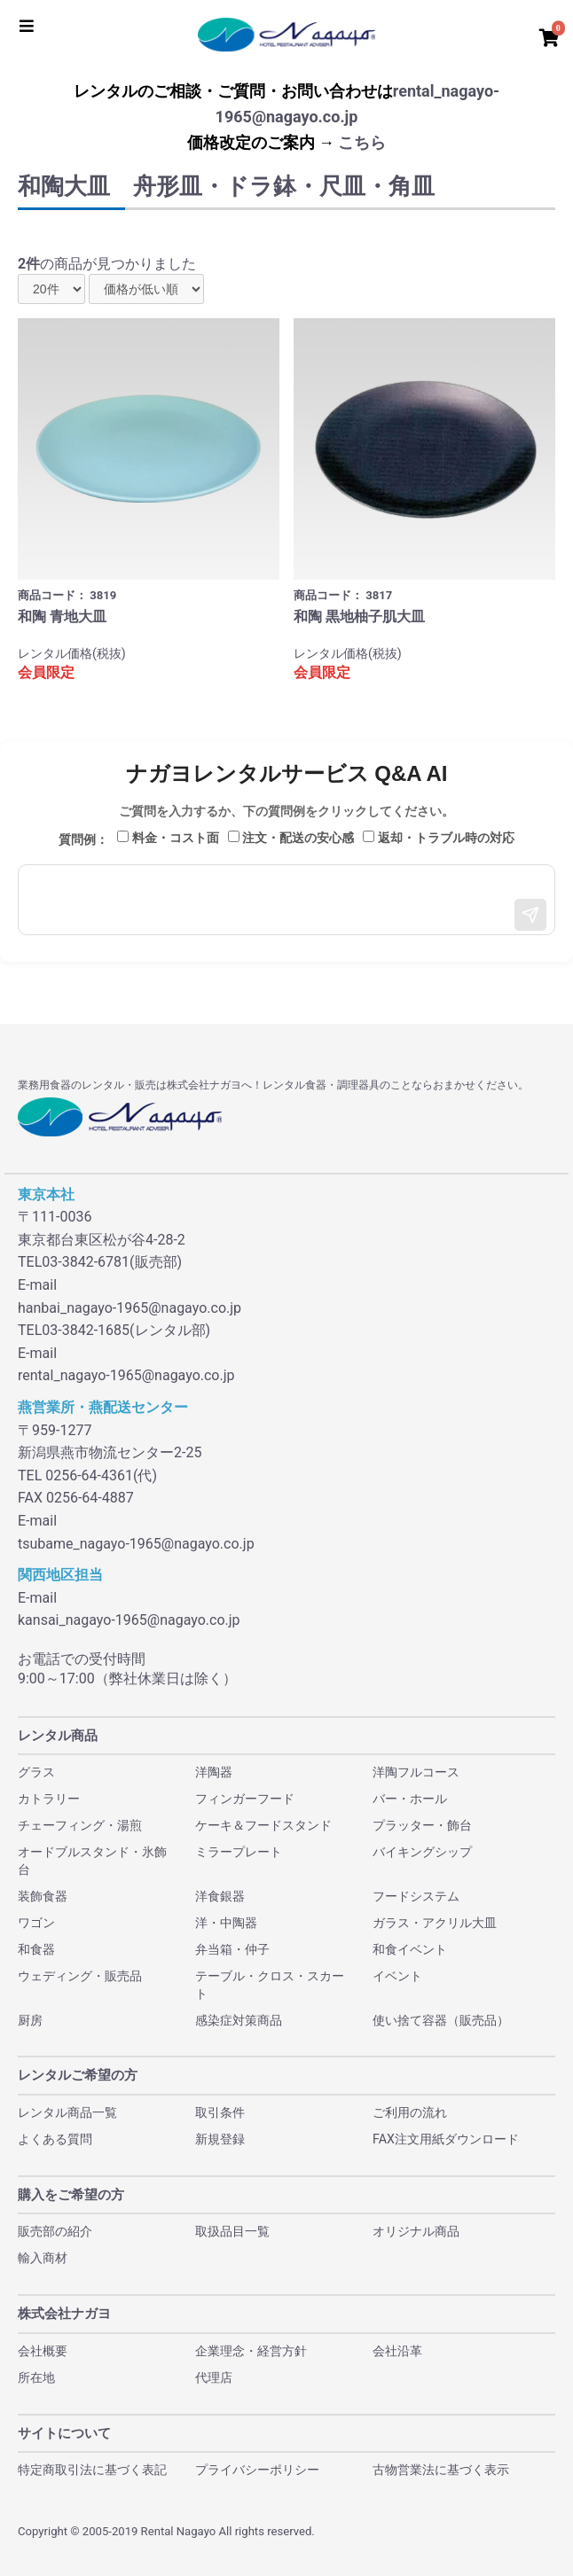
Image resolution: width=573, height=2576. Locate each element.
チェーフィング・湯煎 (80, 1825)
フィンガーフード (244, 1798)
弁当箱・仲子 (232, 1949)
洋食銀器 (220, 1896)
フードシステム (416, 1896)
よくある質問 (55, 2139)
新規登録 (220, 2139)
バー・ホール (410, 1798)
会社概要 (42, 2351)
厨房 (30, 2020)
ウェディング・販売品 (80, 1976)
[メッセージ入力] (286, 899)
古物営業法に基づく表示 (441, 2470)
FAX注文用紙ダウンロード (446, 2139)
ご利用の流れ (410, 2112)
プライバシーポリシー (257, 2470)
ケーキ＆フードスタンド (263, 1825)
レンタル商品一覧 (67, 2112)
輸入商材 (42, 2258)
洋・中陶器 (226, 1923)
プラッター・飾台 (422, 1825)
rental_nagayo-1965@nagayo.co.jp (126, 1375)
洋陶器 (213, 1772)
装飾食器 (42, 1896)
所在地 (36, 2377)
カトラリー (49, 1798)
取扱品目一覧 (232, 2231)
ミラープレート (238, 1852)
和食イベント (410, 1949)
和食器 (36, 1949)
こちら (362, 142)
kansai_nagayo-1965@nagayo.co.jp (129, 1620)
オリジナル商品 (416, 2231)
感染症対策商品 (238, 2020)
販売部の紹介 (55, 2231)
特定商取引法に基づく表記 (92, 2470)
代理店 (213, 2377)
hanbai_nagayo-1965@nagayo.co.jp (129, 1308)
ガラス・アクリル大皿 (435, 1923)
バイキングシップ (422, 1852)
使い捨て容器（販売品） (441, 2020)
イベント (397, 1976)
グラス (36, 1772)
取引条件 (220, 2112)
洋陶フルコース (416, 1772)
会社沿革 (397, 2351)
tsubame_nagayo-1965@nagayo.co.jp (136, 1543)
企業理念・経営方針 (251, 2351)
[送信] (530, 915)
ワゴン (36, 1923)
